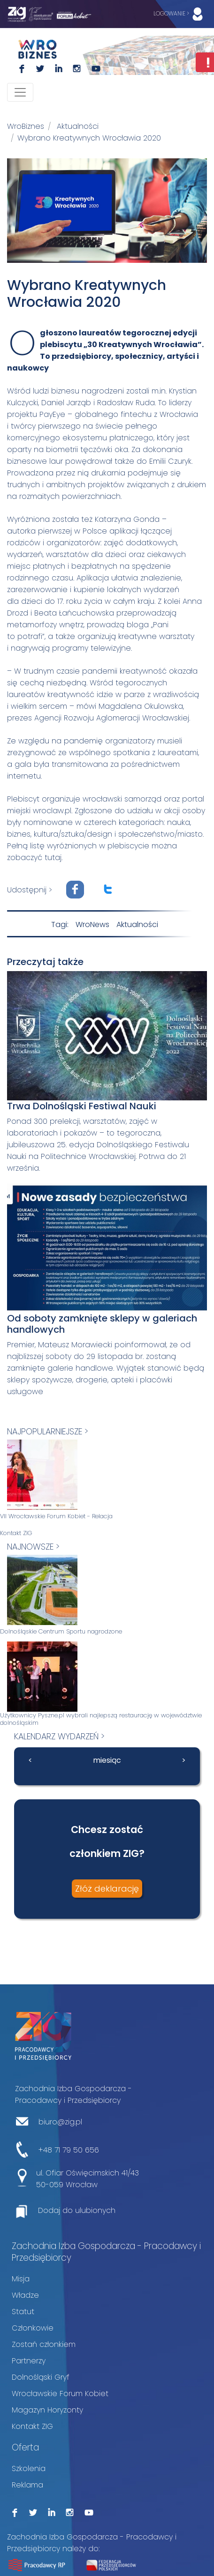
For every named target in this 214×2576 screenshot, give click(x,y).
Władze (25, 2295)
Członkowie (33, 2328)
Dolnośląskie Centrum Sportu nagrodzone (61, 1631)
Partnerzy (29, 2360)
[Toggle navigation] (20, 92)
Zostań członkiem (44, 2344)
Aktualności (78, 126)
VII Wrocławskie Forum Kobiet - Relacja (56, 1516)
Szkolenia (29, 2468)
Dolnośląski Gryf (40, 2377)
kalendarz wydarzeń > (59, 1736)
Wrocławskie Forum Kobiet (60, 2393)
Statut (23, 2311)
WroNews (92, 924)
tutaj (53, 857)
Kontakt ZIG (16, 1533)
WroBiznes (25, 126)
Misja (21, 2278)
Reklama (27, 2484)
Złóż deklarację (107, 1888)
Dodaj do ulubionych (76, 2210)
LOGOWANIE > (180, 14)
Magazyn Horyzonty (47, 2410)
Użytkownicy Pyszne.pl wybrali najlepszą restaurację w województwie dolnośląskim (101, 1719)
